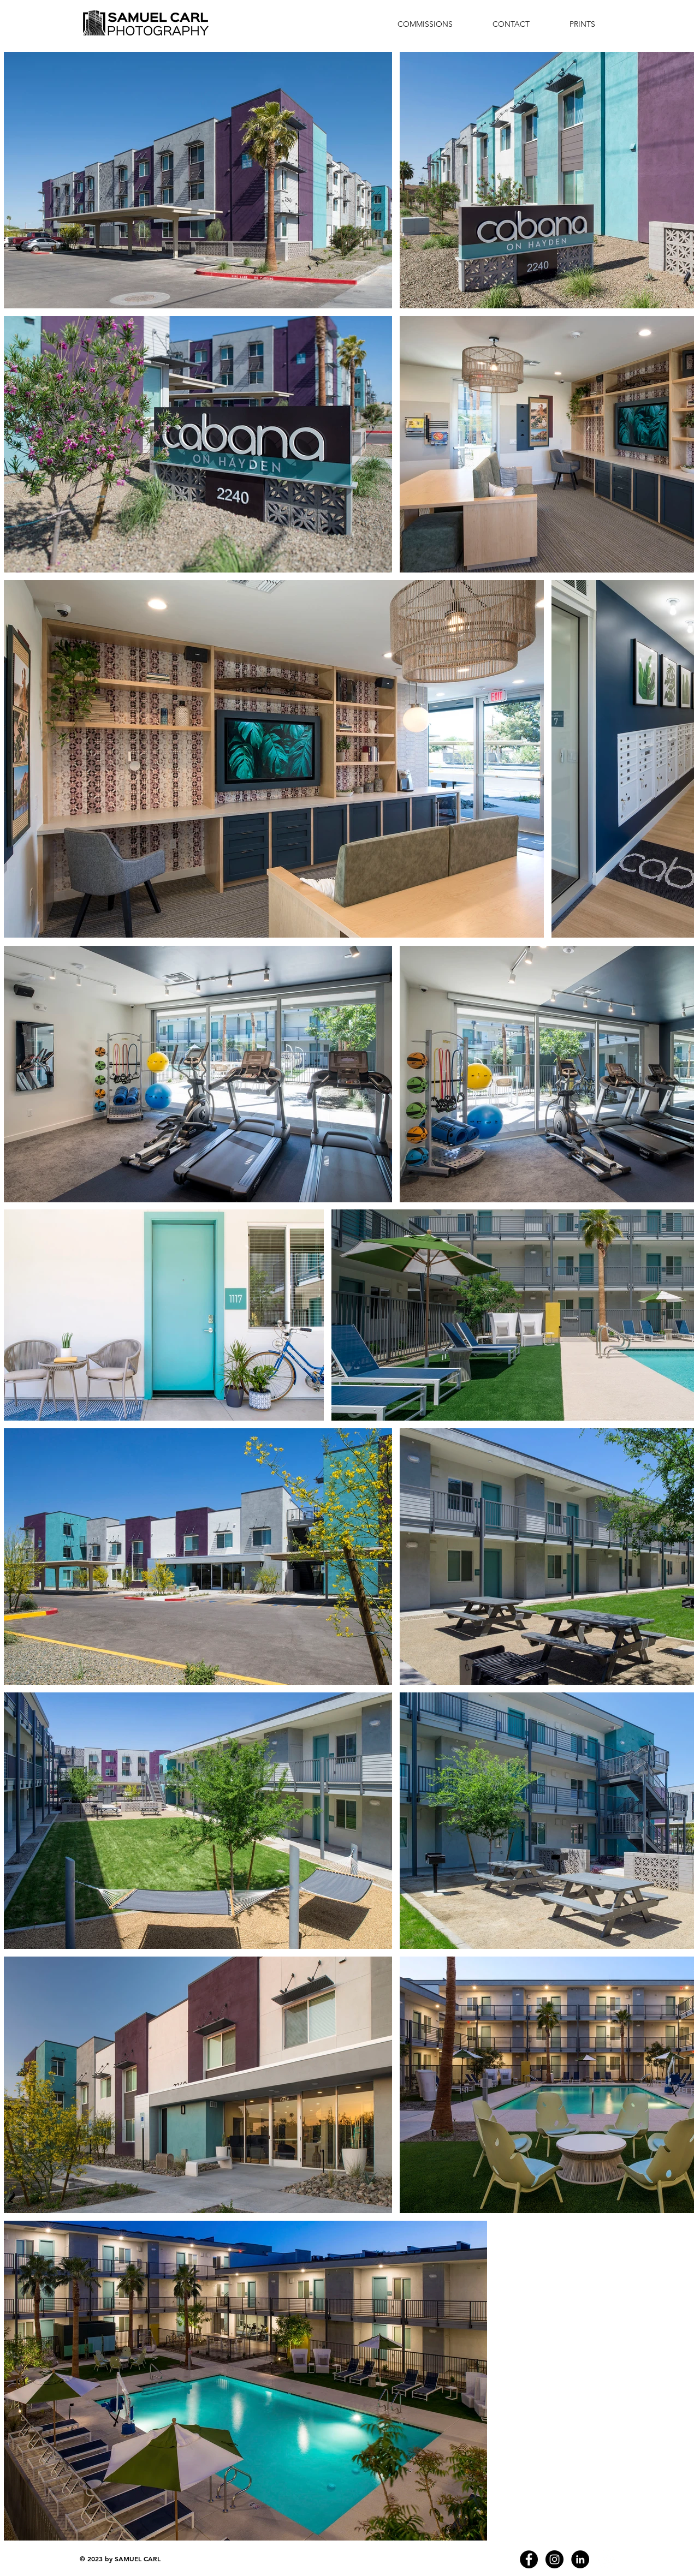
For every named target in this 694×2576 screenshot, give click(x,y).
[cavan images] (606, 2559)
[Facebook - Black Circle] (529, 2559)
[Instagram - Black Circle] (554, 2559)
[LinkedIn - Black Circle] (580, 2559)
